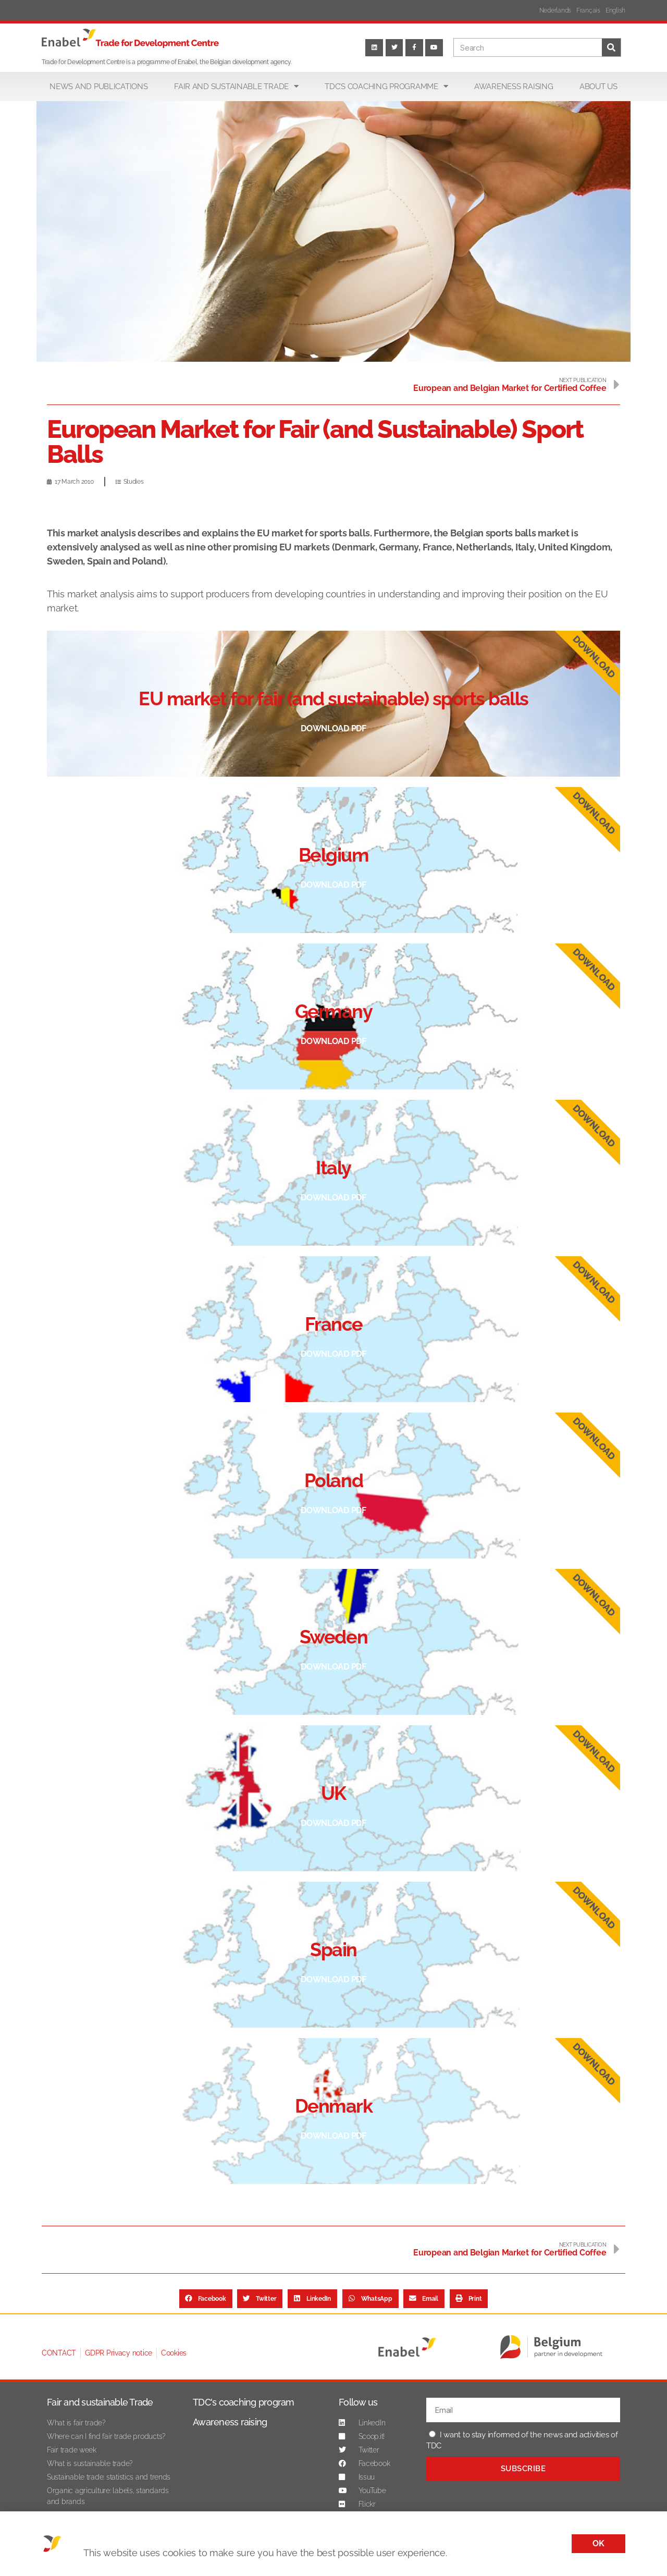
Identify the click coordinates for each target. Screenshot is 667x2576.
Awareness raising (513, 86)
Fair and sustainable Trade (100, 2402)
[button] (205, 2298)
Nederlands (555, 10)
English (615, 10)
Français (588, 10)
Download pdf (333, 728)
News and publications (98, 86)
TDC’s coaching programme (386, 86)
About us (598, 86)
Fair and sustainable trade (236, 86)
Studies (133, 481)
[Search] (611, 47)
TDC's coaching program (243, 2402)
